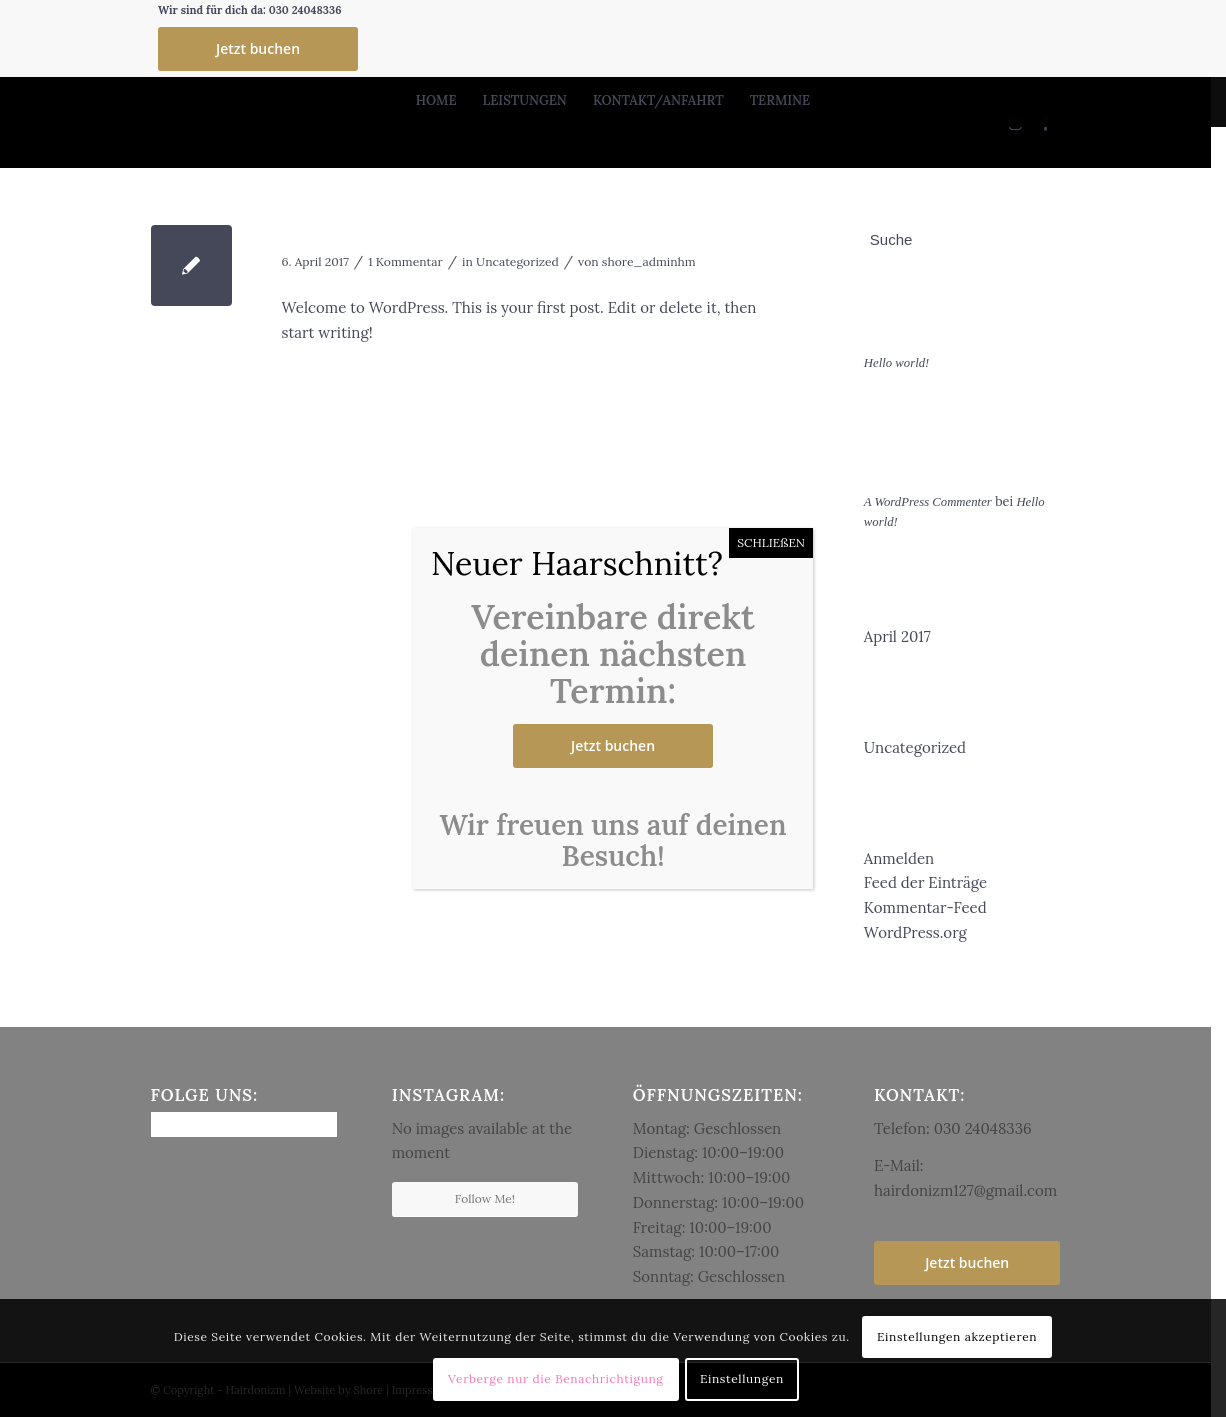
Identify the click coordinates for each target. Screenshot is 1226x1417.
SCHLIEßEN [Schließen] (771, 542)
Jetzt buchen (613, 745)
